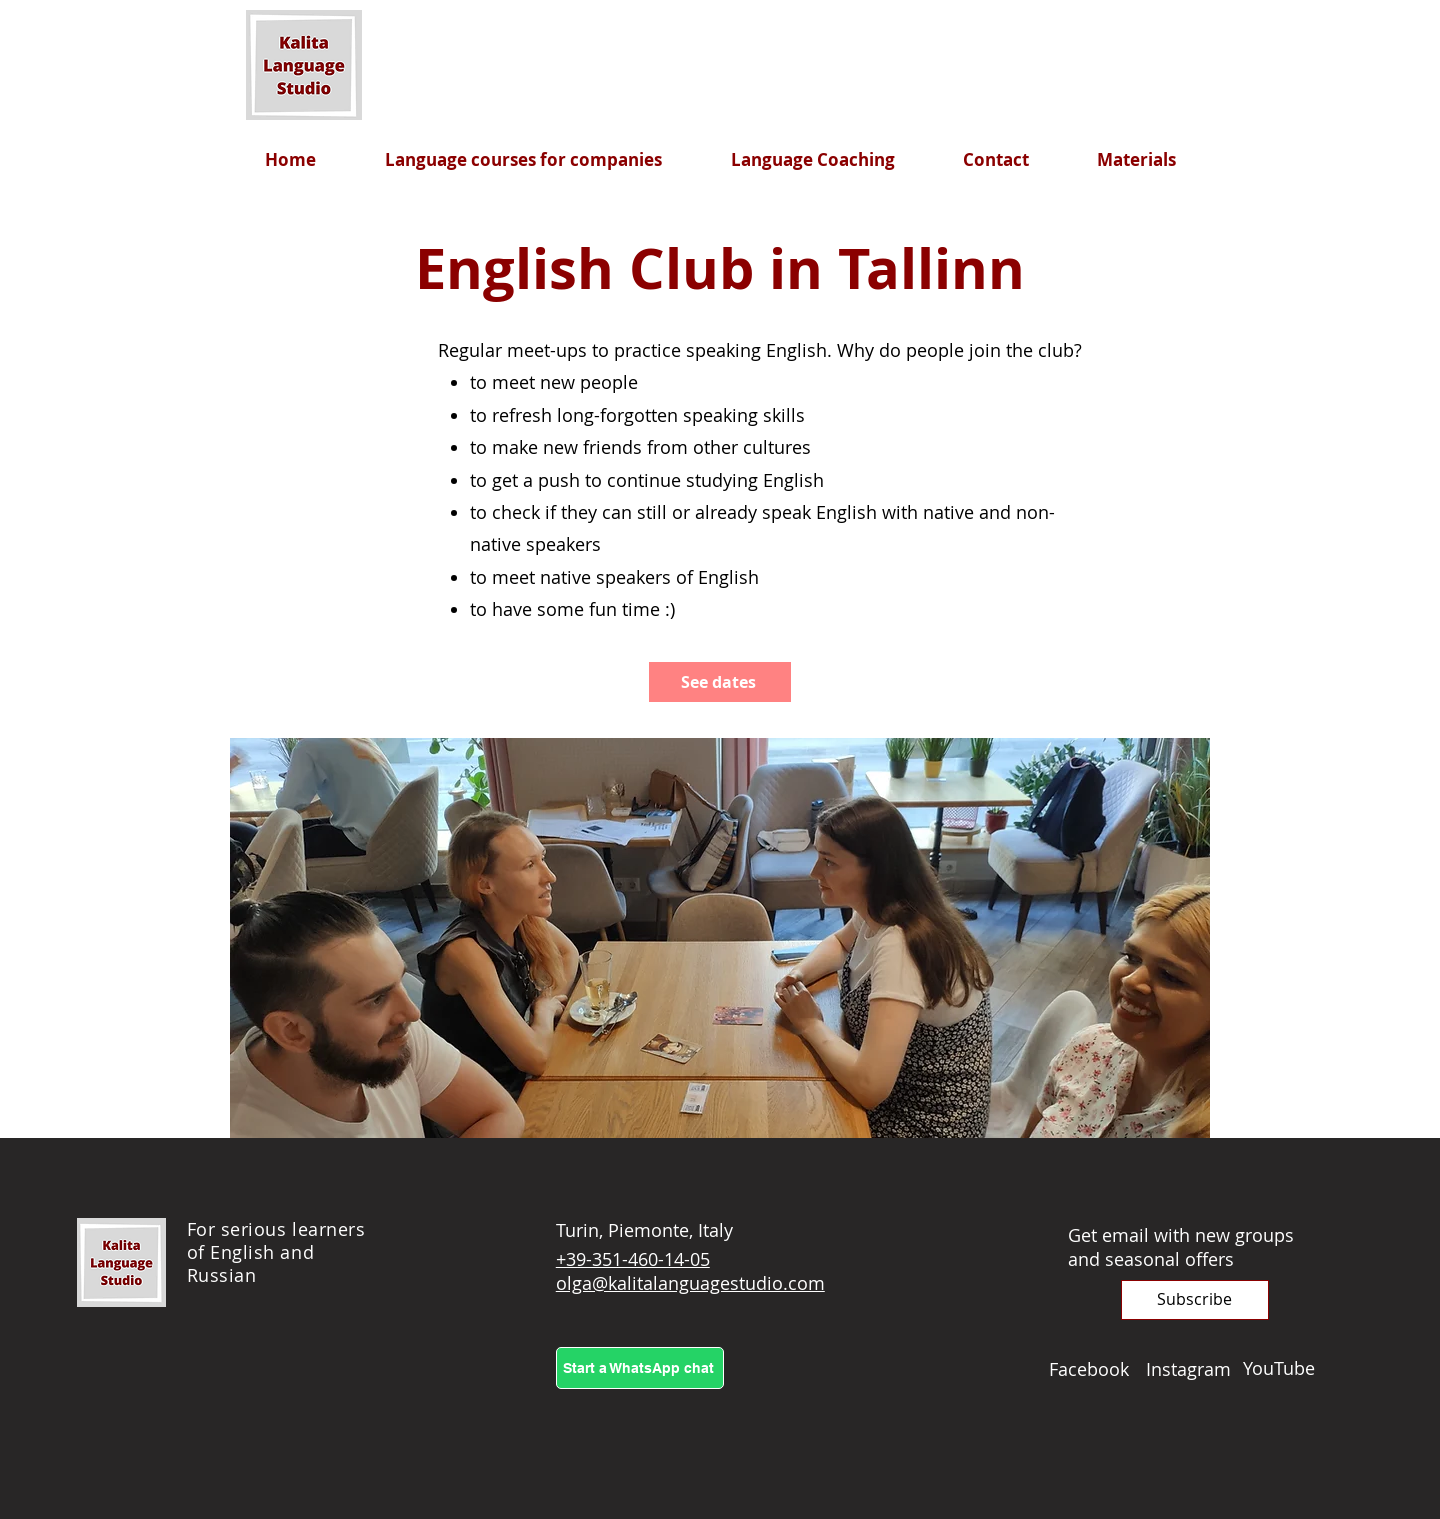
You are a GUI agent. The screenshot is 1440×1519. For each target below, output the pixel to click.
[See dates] (720, 682)
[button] (1195, 1300)
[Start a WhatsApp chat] (640, 1368)
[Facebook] (1097, 1369)
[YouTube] (1291, 1368)
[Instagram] (1194, 1369)
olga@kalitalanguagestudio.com (690, 1283)
